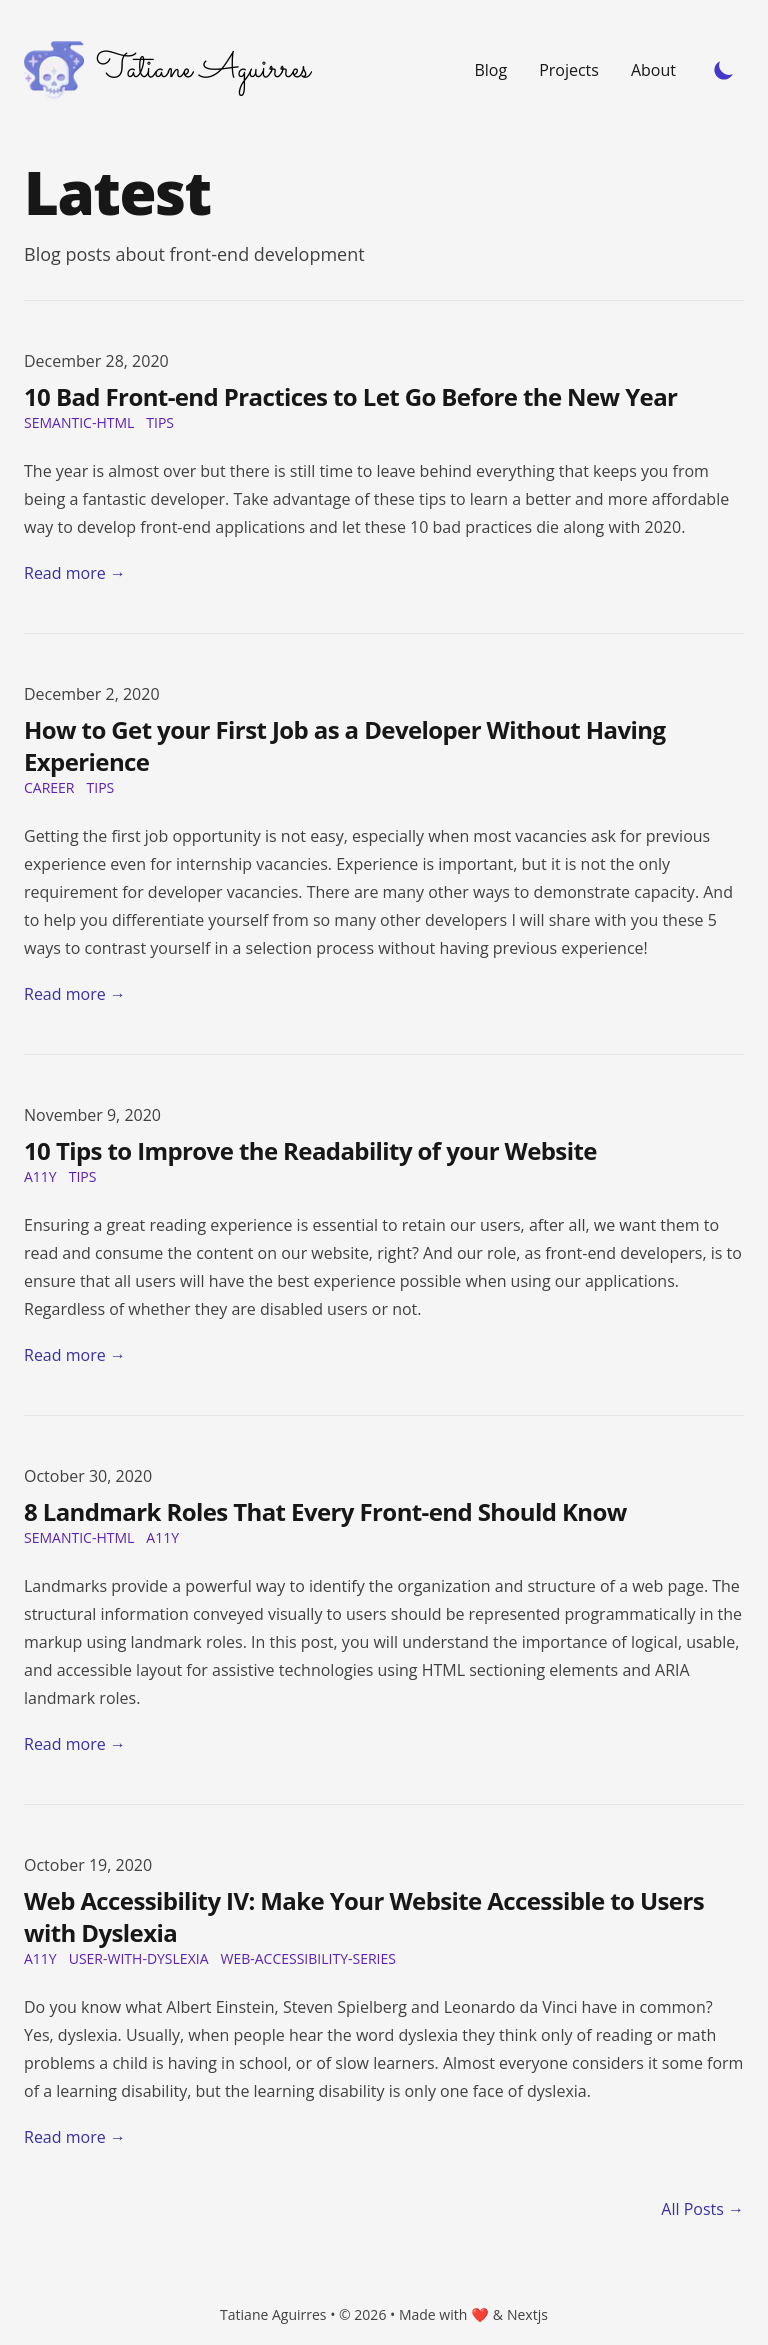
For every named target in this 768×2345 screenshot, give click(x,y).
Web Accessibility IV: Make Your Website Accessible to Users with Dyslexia (364, 1916)
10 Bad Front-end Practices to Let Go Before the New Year (350, 396)
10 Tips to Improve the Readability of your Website (310, 1150)
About (653, 70)
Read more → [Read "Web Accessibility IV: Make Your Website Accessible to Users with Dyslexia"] (75, 2137)
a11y (40, 1176)
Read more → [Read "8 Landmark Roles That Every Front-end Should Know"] (75, 1744)
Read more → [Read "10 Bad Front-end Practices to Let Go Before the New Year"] (75, 573)
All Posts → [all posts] (702, 2209)
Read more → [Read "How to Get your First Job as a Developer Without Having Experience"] (75, 994)
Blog (490, 70)
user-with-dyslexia (139, 1958)
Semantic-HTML (79, 422)
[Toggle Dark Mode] (724, 70)
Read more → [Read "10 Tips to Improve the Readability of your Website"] (75, 1355)
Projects (569, 70)
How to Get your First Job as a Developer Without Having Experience (344, 745)
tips (160, 422)
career (49, 787)
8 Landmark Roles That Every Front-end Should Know (325, 1511)
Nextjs (527, 2314)
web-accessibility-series (307, 1958)
